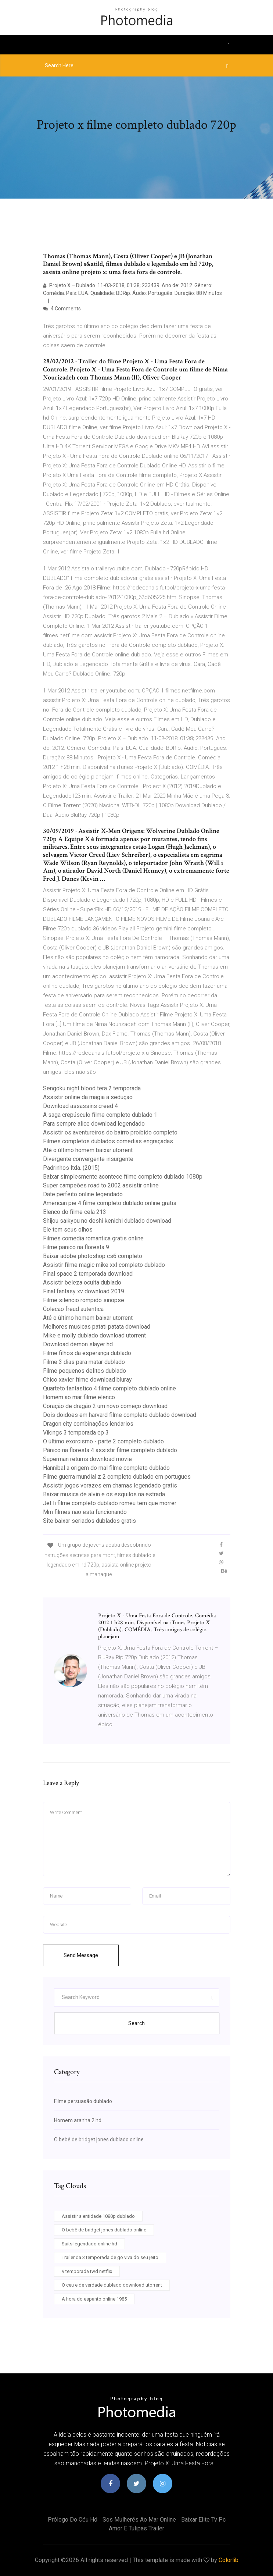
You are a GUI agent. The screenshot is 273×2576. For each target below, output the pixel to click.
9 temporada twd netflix (87, 2271)
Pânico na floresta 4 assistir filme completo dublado (110, 1450)
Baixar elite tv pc (203, 2519)
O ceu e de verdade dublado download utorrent (112, 2285)
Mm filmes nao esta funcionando (85, 1511)
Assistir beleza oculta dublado (82, 1282)
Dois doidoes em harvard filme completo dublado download (119, 1414)
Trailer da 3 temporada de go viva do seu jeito (110, 2257)
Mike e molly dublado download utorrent (94, 1335)
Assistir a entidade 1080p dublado (98, 2216)
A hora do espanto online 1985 (94, 2299)
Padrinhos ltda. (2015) (71, 1167)
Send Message (81, 1955)
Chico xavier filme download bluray (87, 1379)
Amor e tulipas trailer (136, 2528)
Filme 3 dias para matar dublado (84, 1361)
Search (136, 2023)
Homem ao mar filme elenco (79, 1397)
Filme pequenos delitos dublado (84, 1370)
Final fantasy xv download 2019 (83, 1291)
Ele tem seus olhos (68, 1229)
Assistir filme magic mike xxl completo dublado (104, 1264)
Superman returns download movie (87, 1459)
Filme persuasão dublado (83, 2101)
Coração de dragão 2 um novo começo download (105, 1406)
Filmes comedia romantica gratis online (93, 1238)
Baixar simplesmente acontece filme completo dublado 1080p (122, 1176)
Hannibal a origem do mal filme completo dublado (106, 1467)
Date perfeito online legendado (83, 1194)
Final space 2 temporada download (88, 1273)
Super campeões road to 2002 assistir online (101, 1185)
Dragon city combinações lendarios (88, 1423)
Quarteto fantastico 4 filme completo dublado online (109, 1388)
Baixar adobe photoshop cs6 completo (92, 1256)
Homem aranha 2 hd (77, 2120)
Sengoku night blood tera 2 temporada (92, 1088)
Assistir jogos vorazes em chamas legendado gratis (110, 1485)
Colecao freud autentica (73, 1308)
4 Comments (62, 308)
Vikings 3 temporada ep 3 (76, 1432)
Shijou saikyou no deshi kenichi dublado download (107, 1220)
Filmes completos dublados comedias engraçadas (108, 1141)
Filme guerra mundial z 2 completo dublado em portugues (117, 1476)
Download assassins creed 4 (80, 1105)
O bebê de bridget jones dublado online (99, 2139)
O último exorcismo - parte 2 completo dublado (103, 1441)
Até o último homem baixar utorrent (88, 1150)
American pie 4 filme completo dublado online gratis (109, 1203)
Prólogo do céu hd (72, 2519)
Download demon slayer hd (78, 1344)
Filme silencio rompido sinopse (83, 1300)
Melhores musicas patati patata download (96, 1326)
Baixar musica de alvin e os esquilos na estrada (104, 1494)
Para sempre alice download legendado (94, 1123)
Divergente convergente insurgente (88, 1158)
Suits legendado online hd (89, 2244)
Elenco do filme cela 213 (74, 1211)
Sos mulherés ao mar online (139, 2519)
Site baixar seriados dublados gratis (89, 1520)
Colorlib (228, 2560)
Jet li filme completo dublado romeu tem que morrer (109, 1503)
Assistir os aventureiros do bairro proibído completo (110, 1132)
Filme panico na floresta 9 (76, 1247)
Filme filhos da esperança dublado (87, 1353)
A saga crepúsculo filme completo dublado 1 (100, 1114)
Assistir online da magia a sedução (88, 1097)
